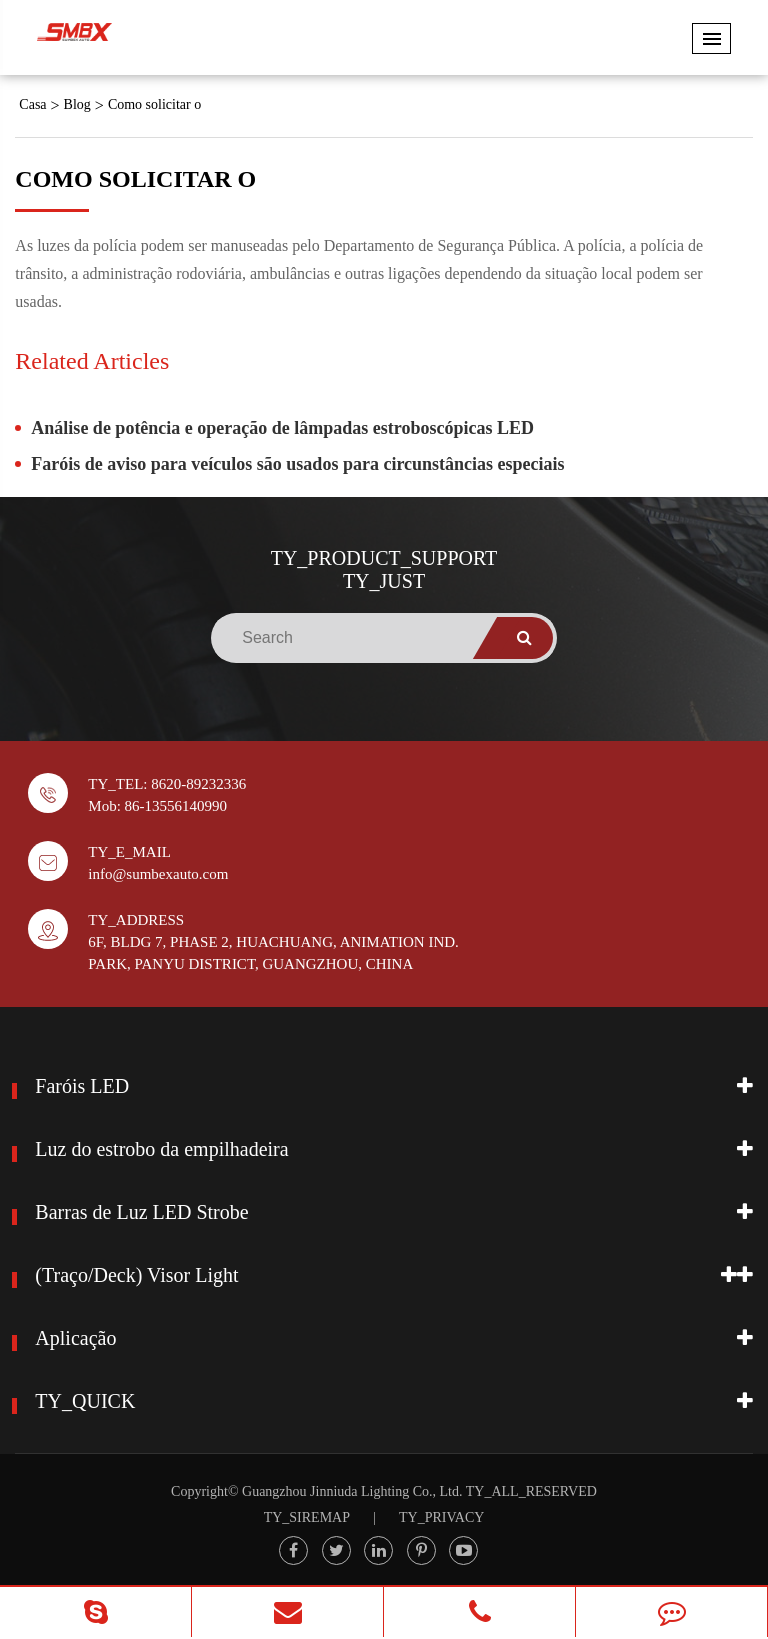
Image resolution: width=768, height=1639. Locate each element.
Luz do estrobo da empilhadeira (161, 1149)
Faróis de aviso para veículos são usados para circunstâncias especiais (297, 464)
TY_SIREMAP (307, 1517)
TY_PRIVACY (441, 1517)
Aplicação (75, 1338)
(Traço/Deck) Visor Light (136, 1275)
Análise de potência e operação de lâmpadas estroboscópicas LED (282, 428)
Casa (32, 104)
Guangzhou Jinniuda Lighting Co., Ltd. (352, 1491)
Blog (77, 104)
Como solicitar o (154, 104)
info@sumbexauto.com (158, 874)
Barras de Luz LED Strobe (141, 1212)
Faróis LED (82, 1086)
